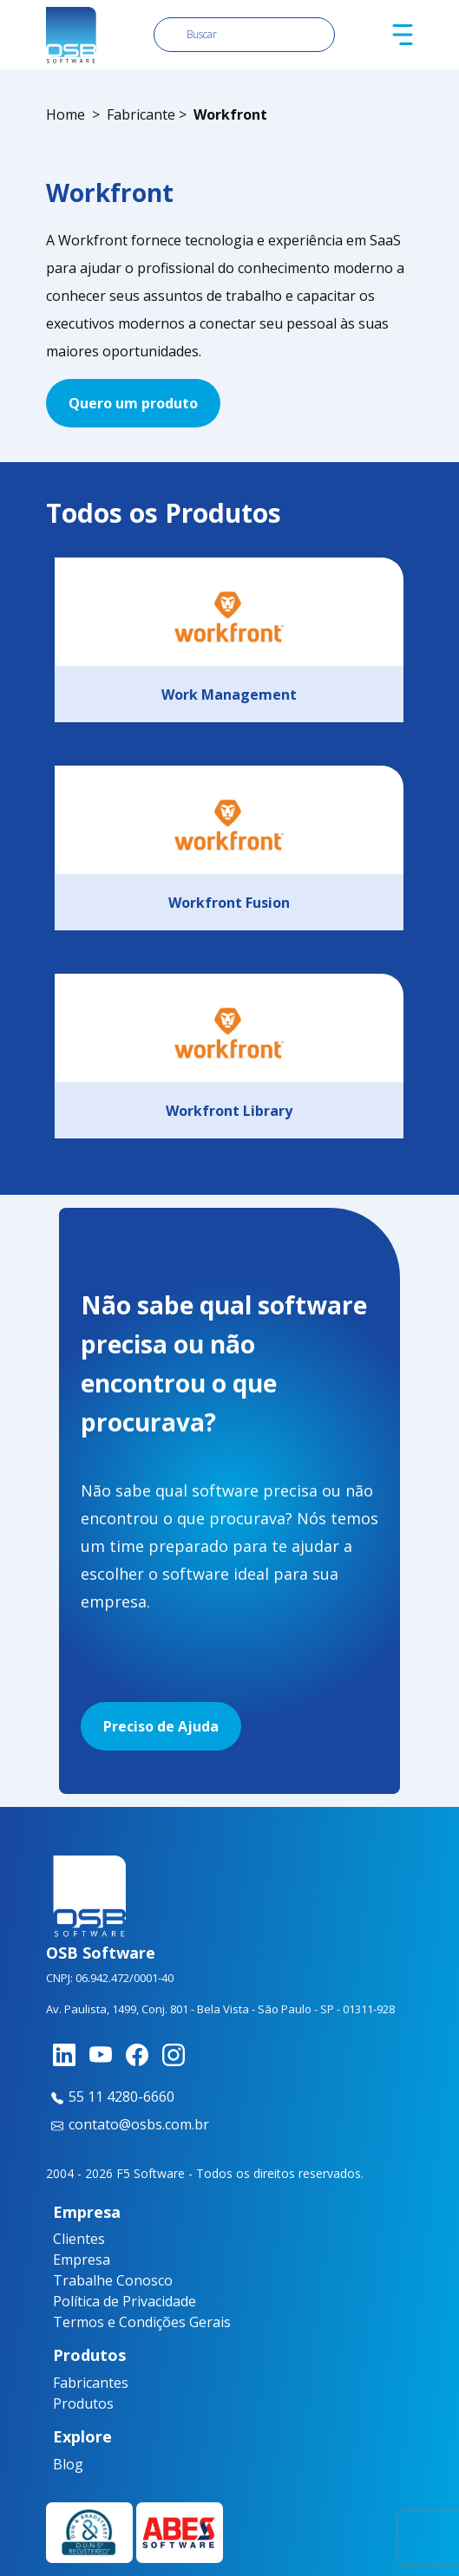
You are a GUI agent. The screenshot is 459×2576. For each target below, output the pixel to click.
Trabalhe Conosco (113, 2280)
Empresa (81, 2259)
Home (65, 114)
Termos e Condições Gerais (142, 2321)
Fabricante (141, 114)
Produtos (73, 2403)
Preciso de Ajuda (161, 1726)
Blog (64, 2464)
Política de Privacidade (124, 2301)
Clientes (79, 2238)
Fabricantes (73, 2382)
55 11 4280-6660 (110, 2096)
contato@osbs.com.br (127, 2124)
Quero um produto (133, 403)
